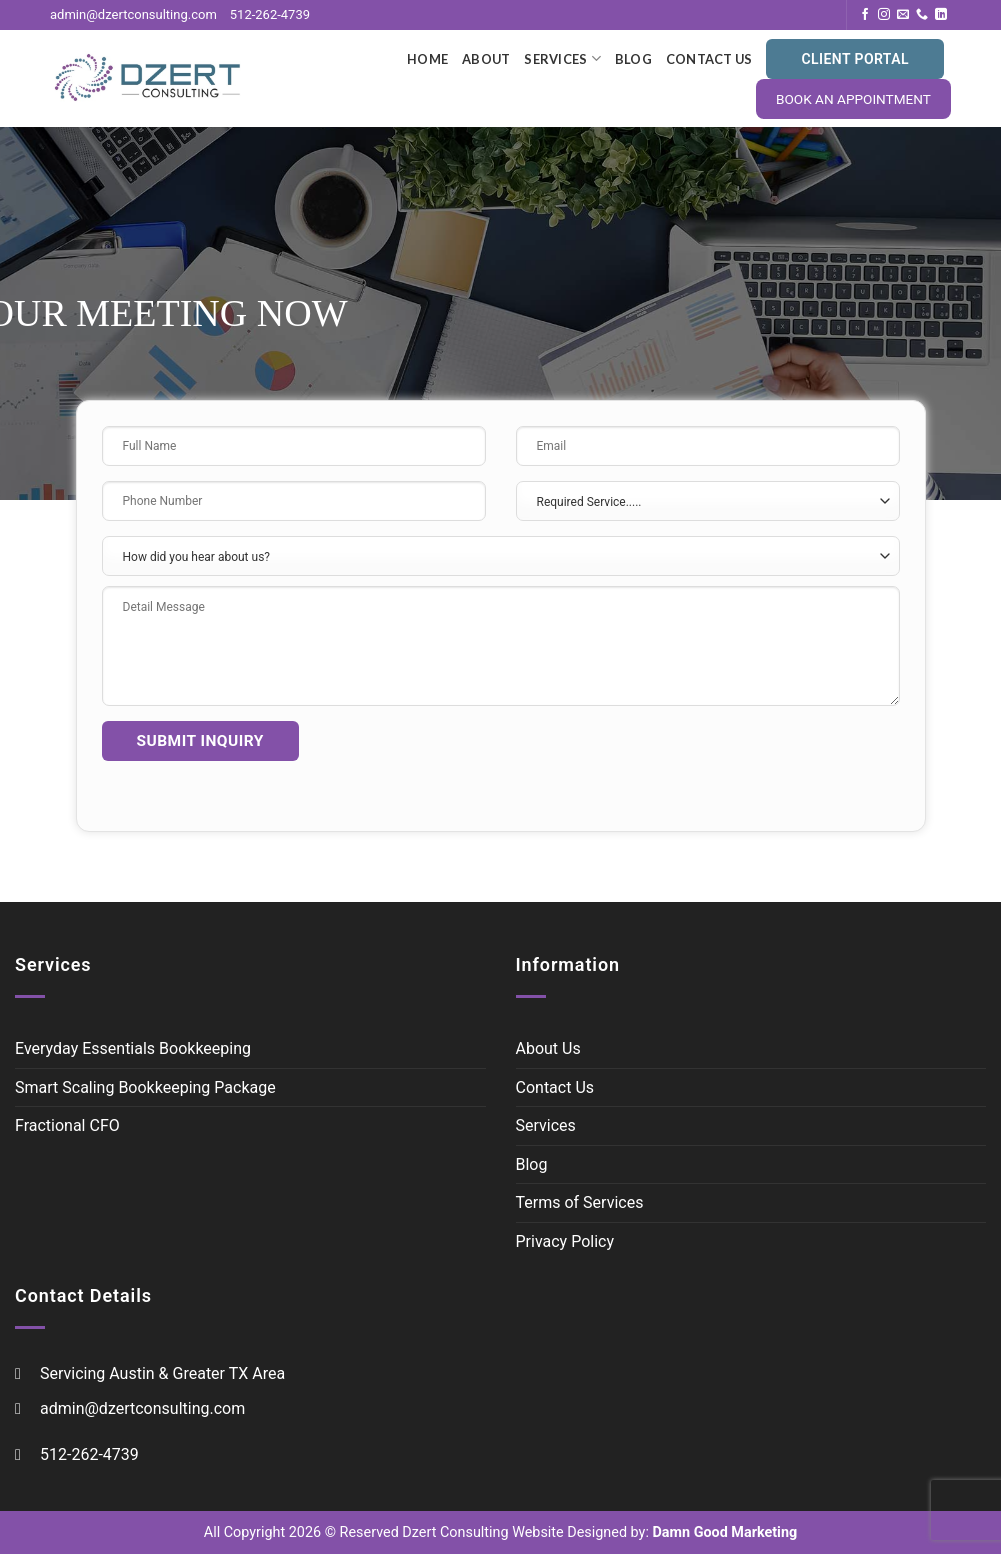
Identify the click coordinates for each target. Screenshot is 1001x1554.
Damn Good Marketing (723, 1532)
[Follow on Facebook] (865, 15)
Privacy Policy (565, 1241)
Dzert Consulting (455, 1532)
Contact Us (709, 59)
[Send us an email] (903, 15)
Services (562, 58)
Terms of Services (580, 1202)
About (486, 59)
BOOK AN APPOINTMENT (853, 99)
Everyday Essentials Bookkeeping (133, 1048)
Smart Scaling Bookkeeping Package (145, 1087)
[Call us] (922, 15)
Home (427, 59)
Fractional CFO (67, 1125)
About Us (548, 1048)
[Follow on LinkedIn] (941, 15)
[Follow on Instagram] (884, 15)
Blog (633, 59)
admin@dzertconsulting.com (133, 14)
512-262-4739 (270, 14)
